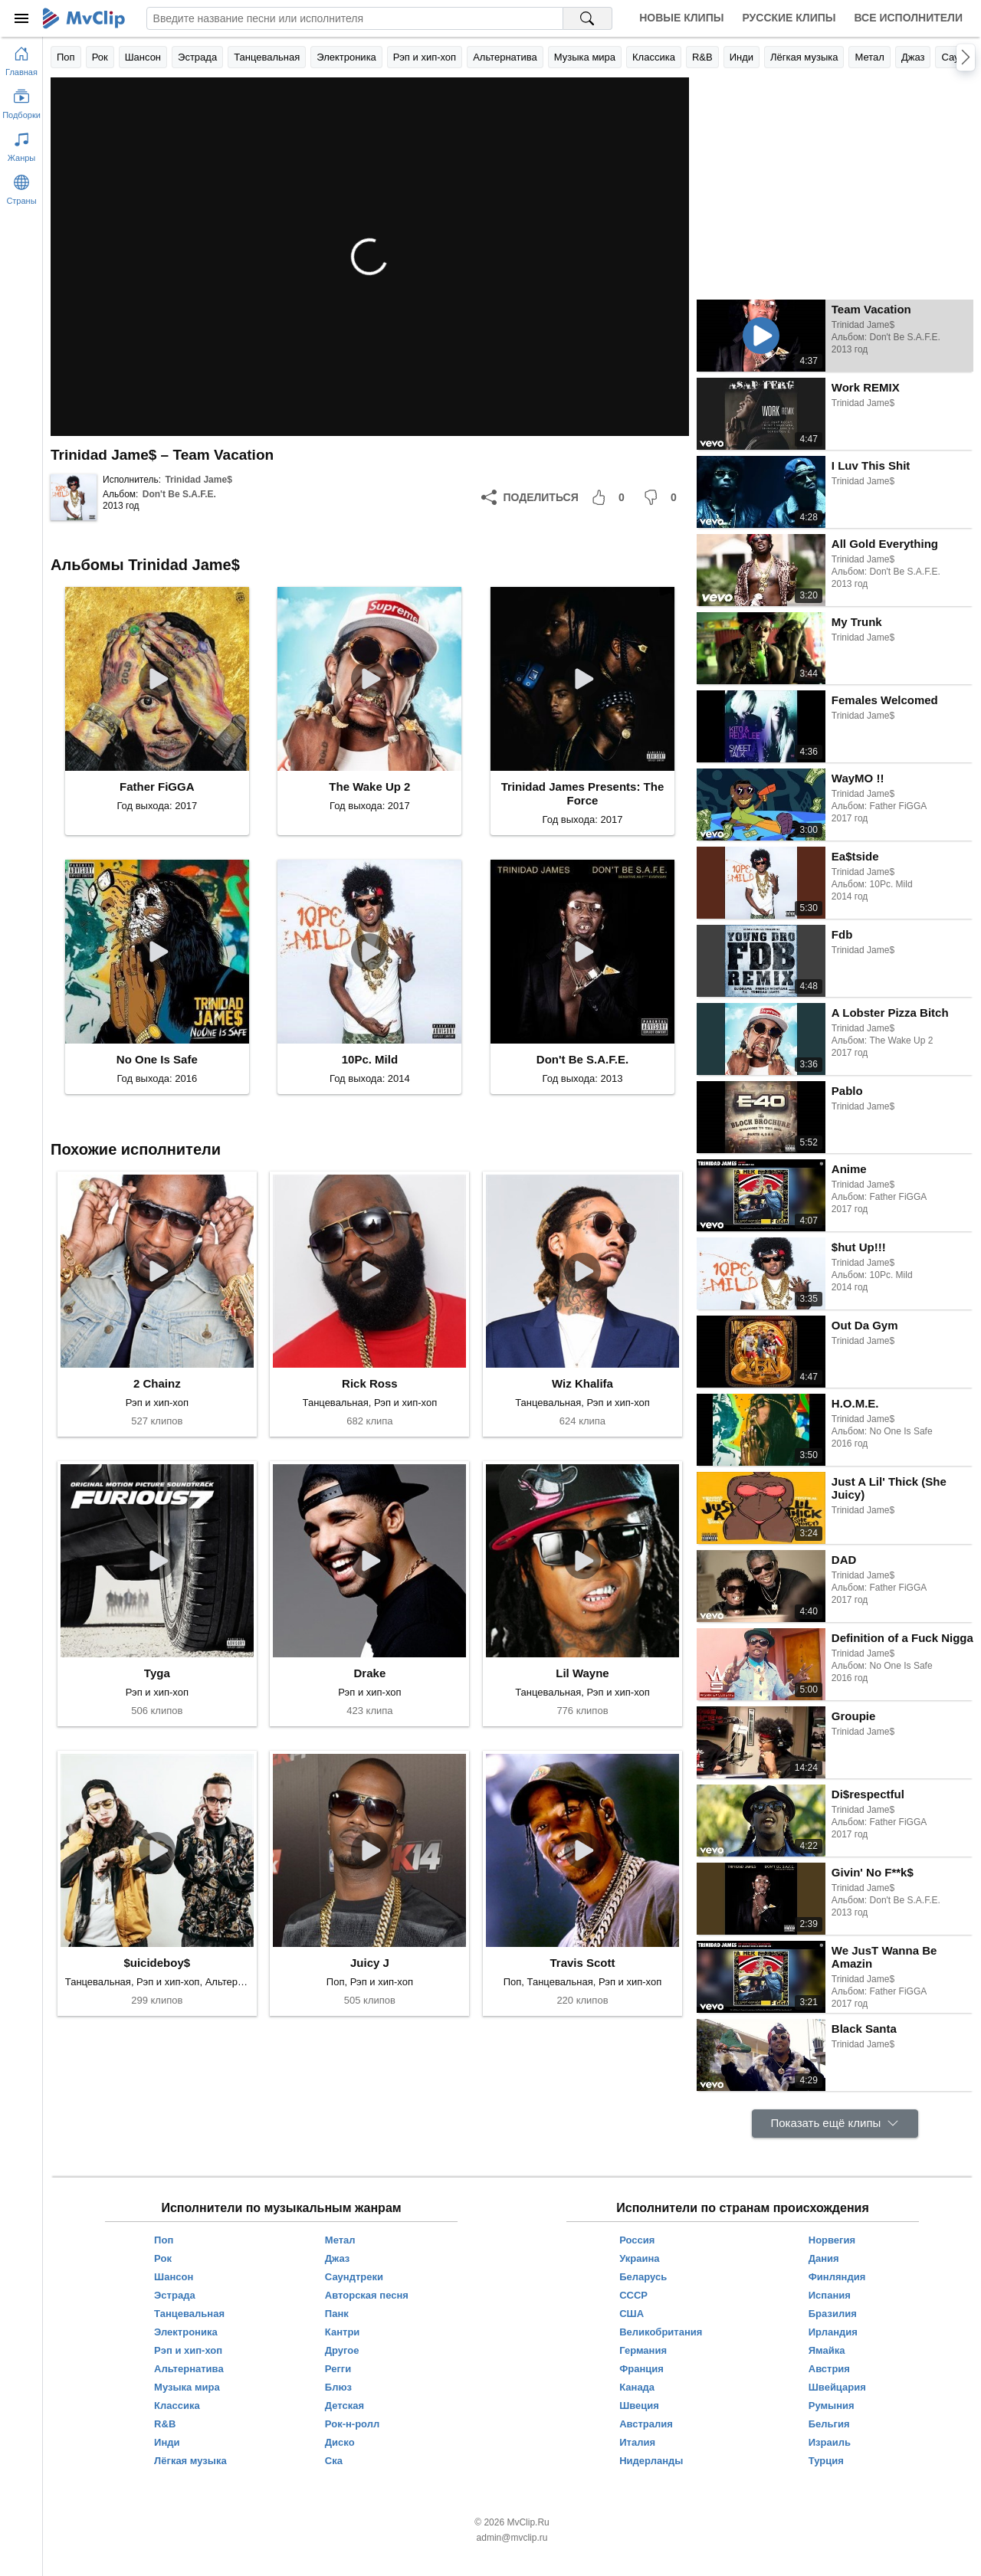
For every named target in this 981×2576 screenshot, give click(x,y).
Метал (869, 57)
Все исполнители (909, 17)
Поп (66, 57)
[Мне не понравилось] (663, 497)
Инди (741, 57)
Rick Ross (370, 1383)
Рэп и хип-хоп (424, 57)
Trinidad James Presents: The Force (582, 793)
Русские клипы (788, 17)
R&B (702, 57)
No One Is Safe (157, 1059)
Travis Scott (582, 1962)
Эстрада (197, 57)
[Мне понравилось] (611, 497)
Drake (370, 1673)
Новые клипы (681, 17)
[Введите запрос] (354, 18)
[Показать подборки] (21, 101)
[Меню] (21, 18)
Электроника (346, 57)
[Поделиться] (529, 497)
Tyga (157, 1673)
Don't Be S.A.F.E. (179, 494)
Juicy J (369, 1962)
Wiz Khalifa (582, 1383)
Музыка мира (584, 57)
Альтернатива (505, 57)
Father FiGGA (157, 786)
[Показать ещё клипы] (835, 2123)
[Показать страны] (21, 187)
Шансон (143, 57)
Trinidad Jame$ (198, 479)
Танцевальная (267, 57)
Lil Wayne (582, 1673)
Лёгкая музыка (804, 57)
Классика (653, 57)
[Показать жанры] (21, 144)
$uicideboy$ (156, 1962)
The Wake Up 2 (369, 786)
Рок (100, 57)
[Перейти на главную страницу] (21, 58)
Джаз (913, 57)
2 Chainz (157, 1383)
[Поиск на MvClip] (587, 18)
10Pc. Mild (370, 1059)
